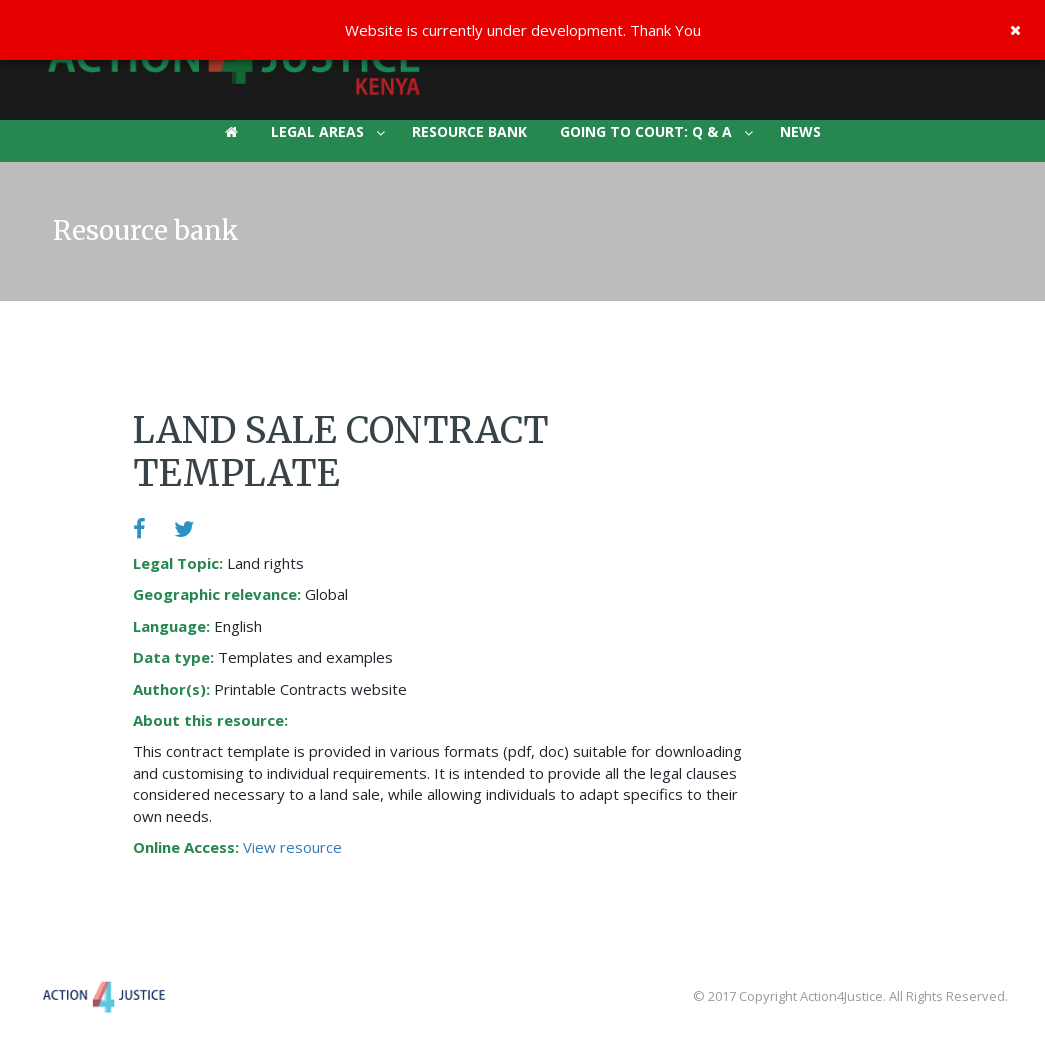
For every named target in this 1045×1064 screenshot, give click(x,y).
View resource (292, 847)
